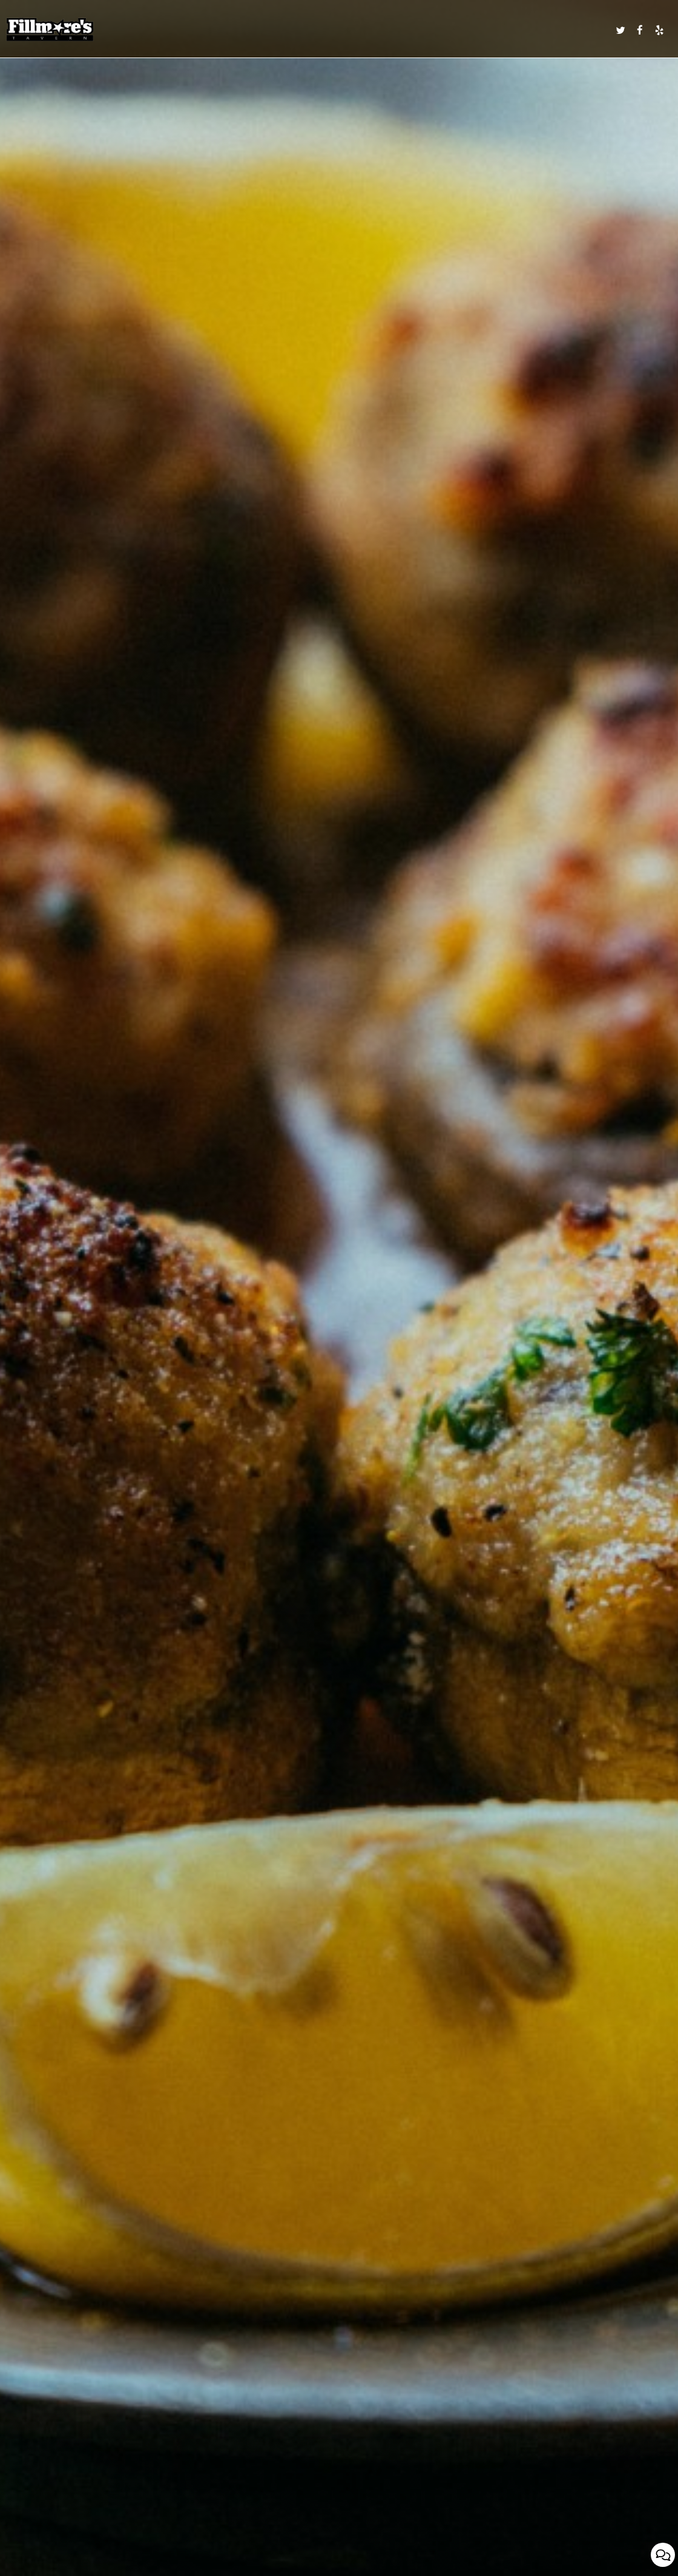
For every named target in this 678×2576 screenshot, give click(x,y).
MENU (240, 30)
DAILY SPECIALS (276, 30)
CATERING (445, 30)
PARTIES (477, 30)
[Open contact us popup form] (663, 2555)
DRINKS (316, 30)
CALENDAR (409, 30)
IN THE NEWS (589, 30)
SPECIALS (346, 30)
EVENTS (376, 30)
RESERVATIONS (517, 30)
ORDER (554, 30)
